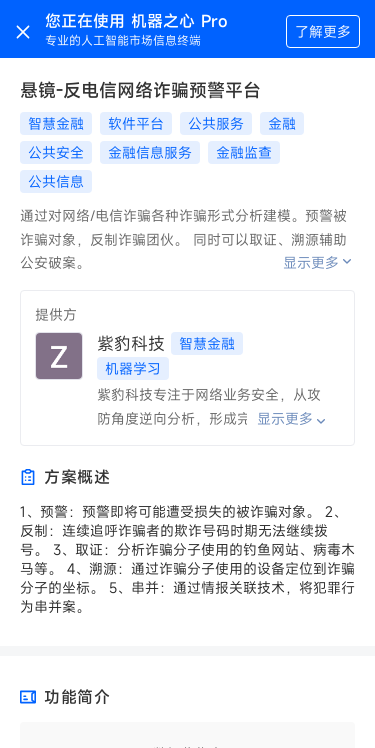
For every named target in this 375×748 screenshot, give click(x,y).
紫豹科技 (131, 343)
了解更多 (323, 31)
